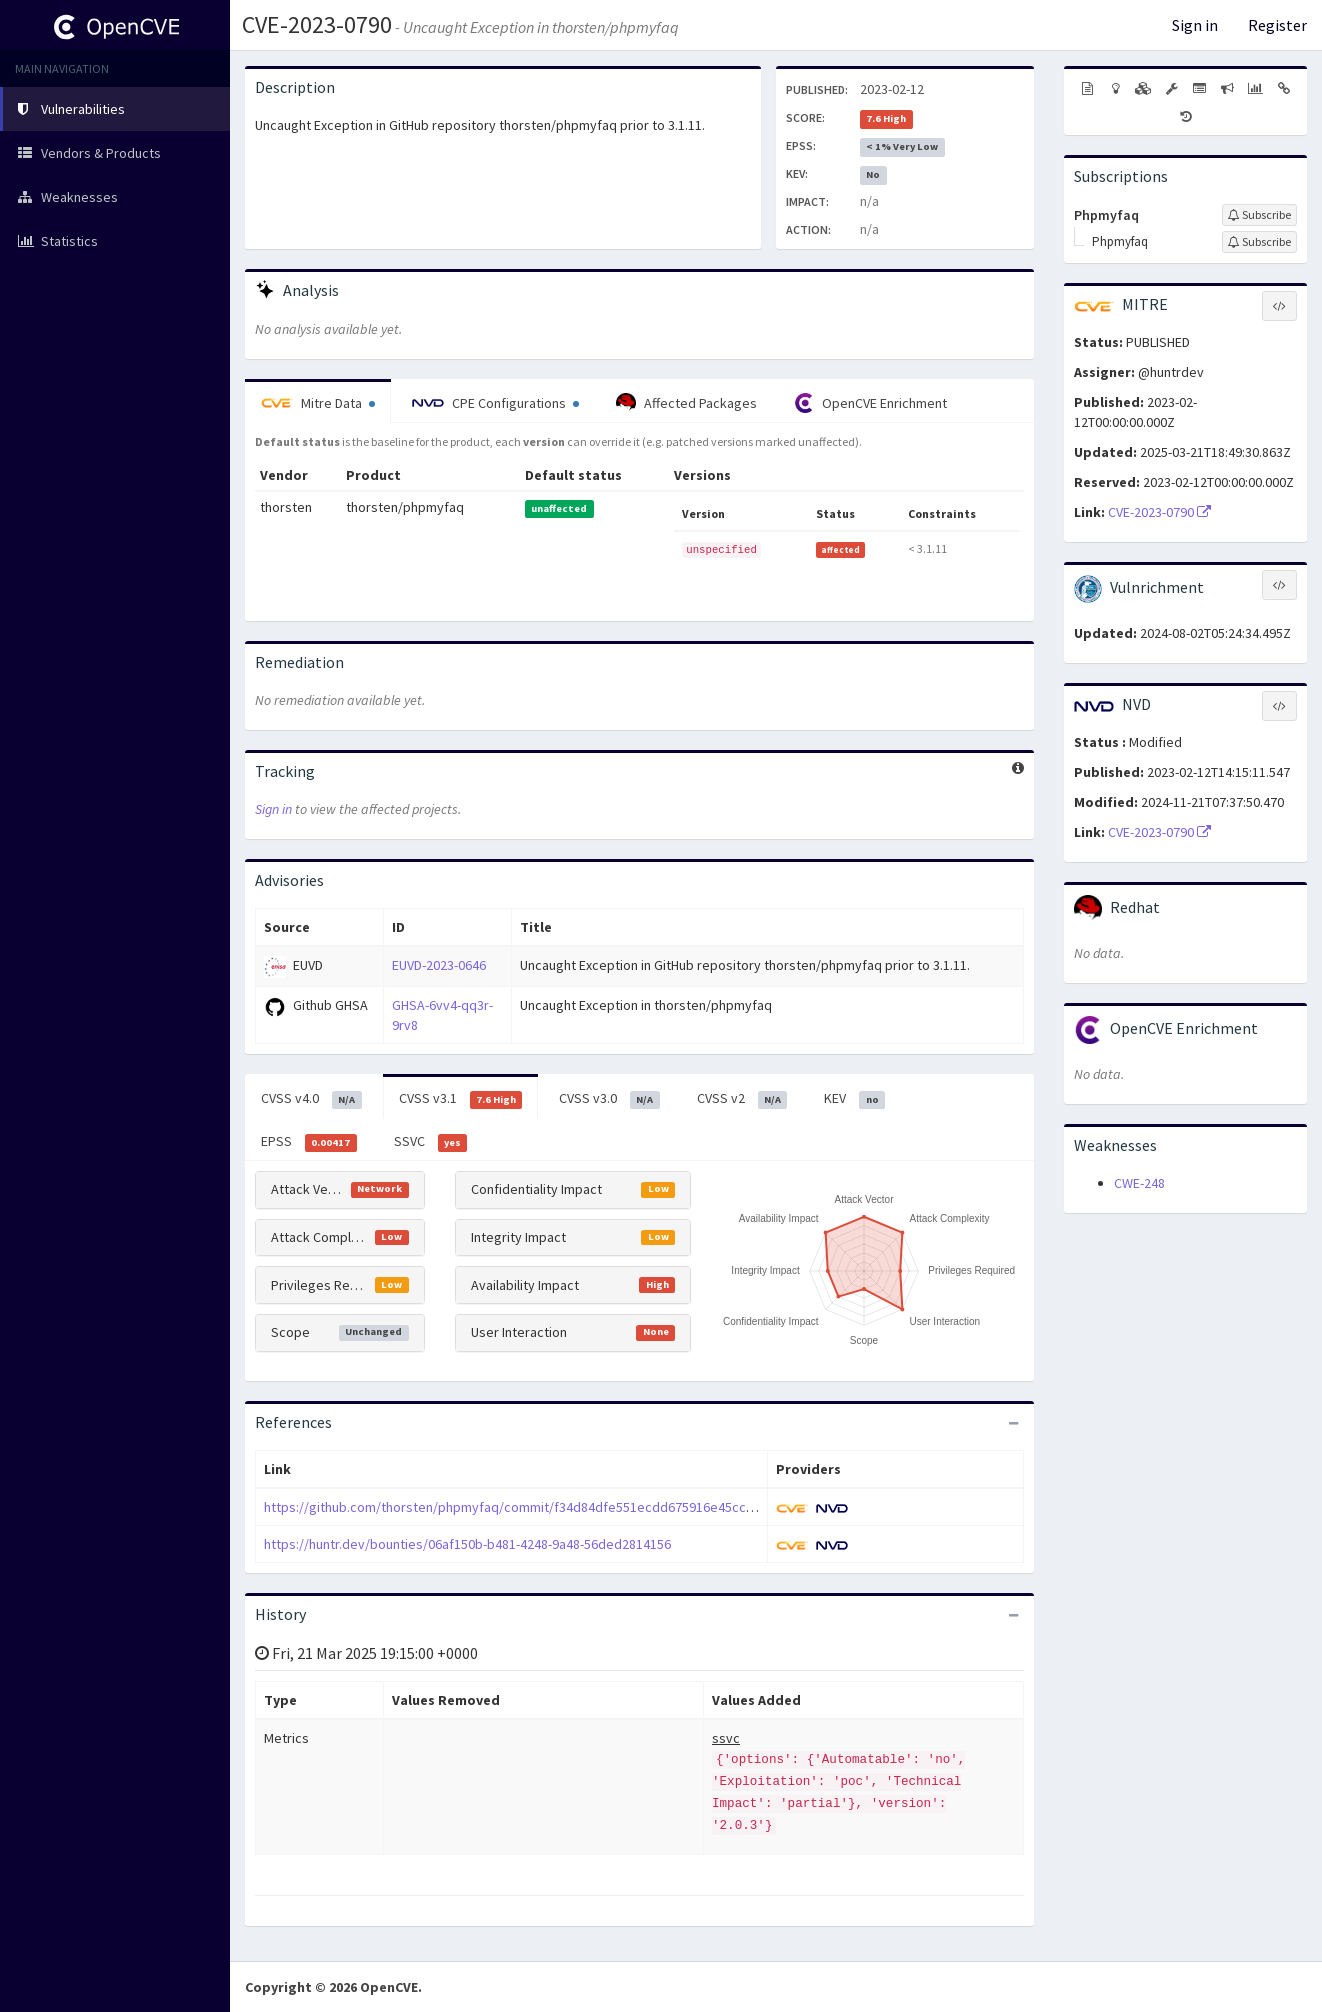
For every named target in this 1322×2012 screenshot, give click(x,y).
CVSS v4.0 (311, 1099)
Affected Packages (686, 403)
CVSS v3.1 (461, 1099)
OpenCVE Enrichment (870, 403)
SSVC (431, 1142)
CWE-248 (1139, 1183)
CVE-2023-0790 (317, 24)
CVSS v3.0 (609, 1099)
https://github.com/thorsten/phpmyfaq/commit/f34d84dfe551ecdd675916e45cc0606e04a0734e (551, 1507)
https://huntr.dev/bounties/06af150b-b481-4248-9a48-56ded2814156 (467, 1544)
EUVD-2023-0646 (439, 965)
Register (1277, 25)
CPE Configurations (495, 403)
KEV (854, 1099)
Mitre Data (318, 403)
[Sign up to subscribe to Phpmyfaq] (1259, 215)
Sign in (1195, 25)
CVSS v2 (742, 1099)
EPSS (309, 1142)
